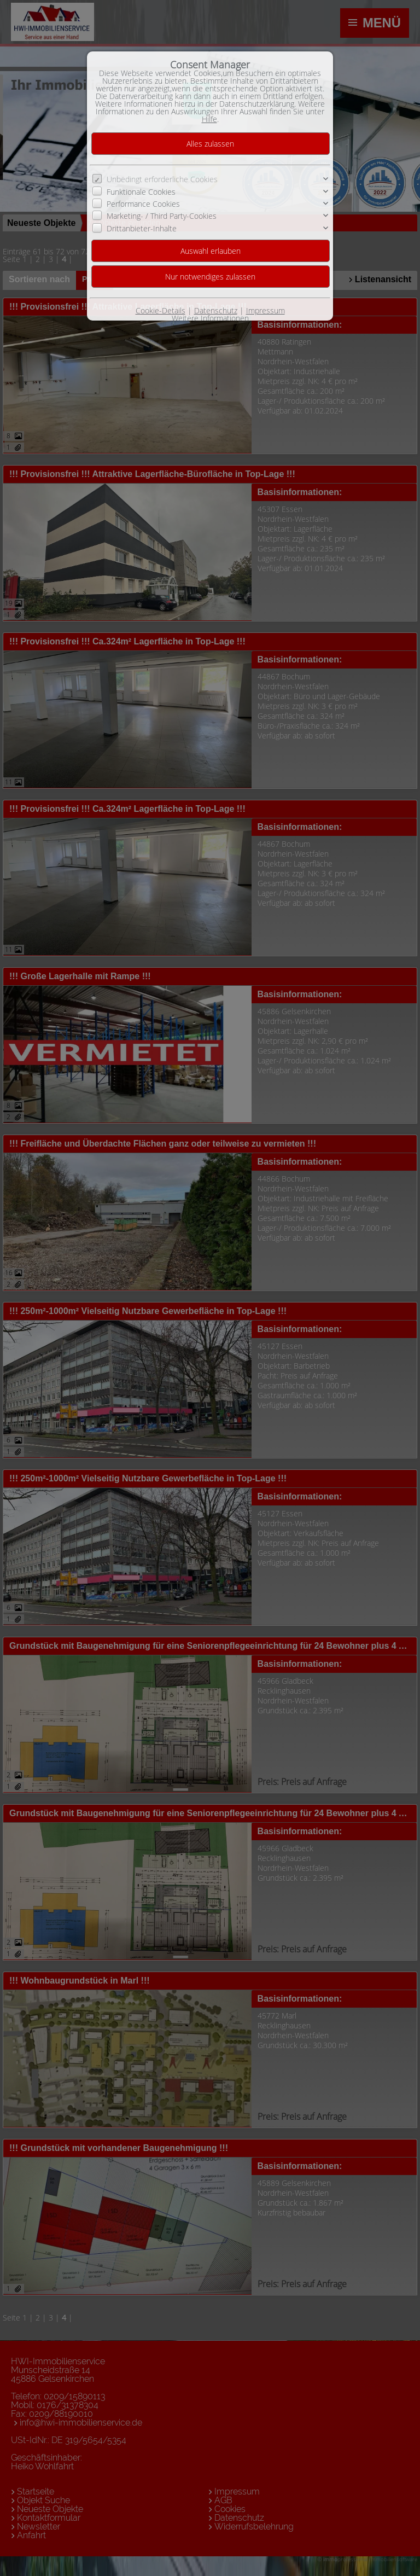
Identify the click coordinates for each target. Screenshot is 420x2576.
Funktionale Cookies (141, 191)
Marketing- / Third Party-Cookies (162, 216)
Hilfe (209, 119)
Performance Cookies (143, 204)
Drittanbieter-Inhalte (142, 228)
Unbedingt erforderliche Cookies (162, 179)
